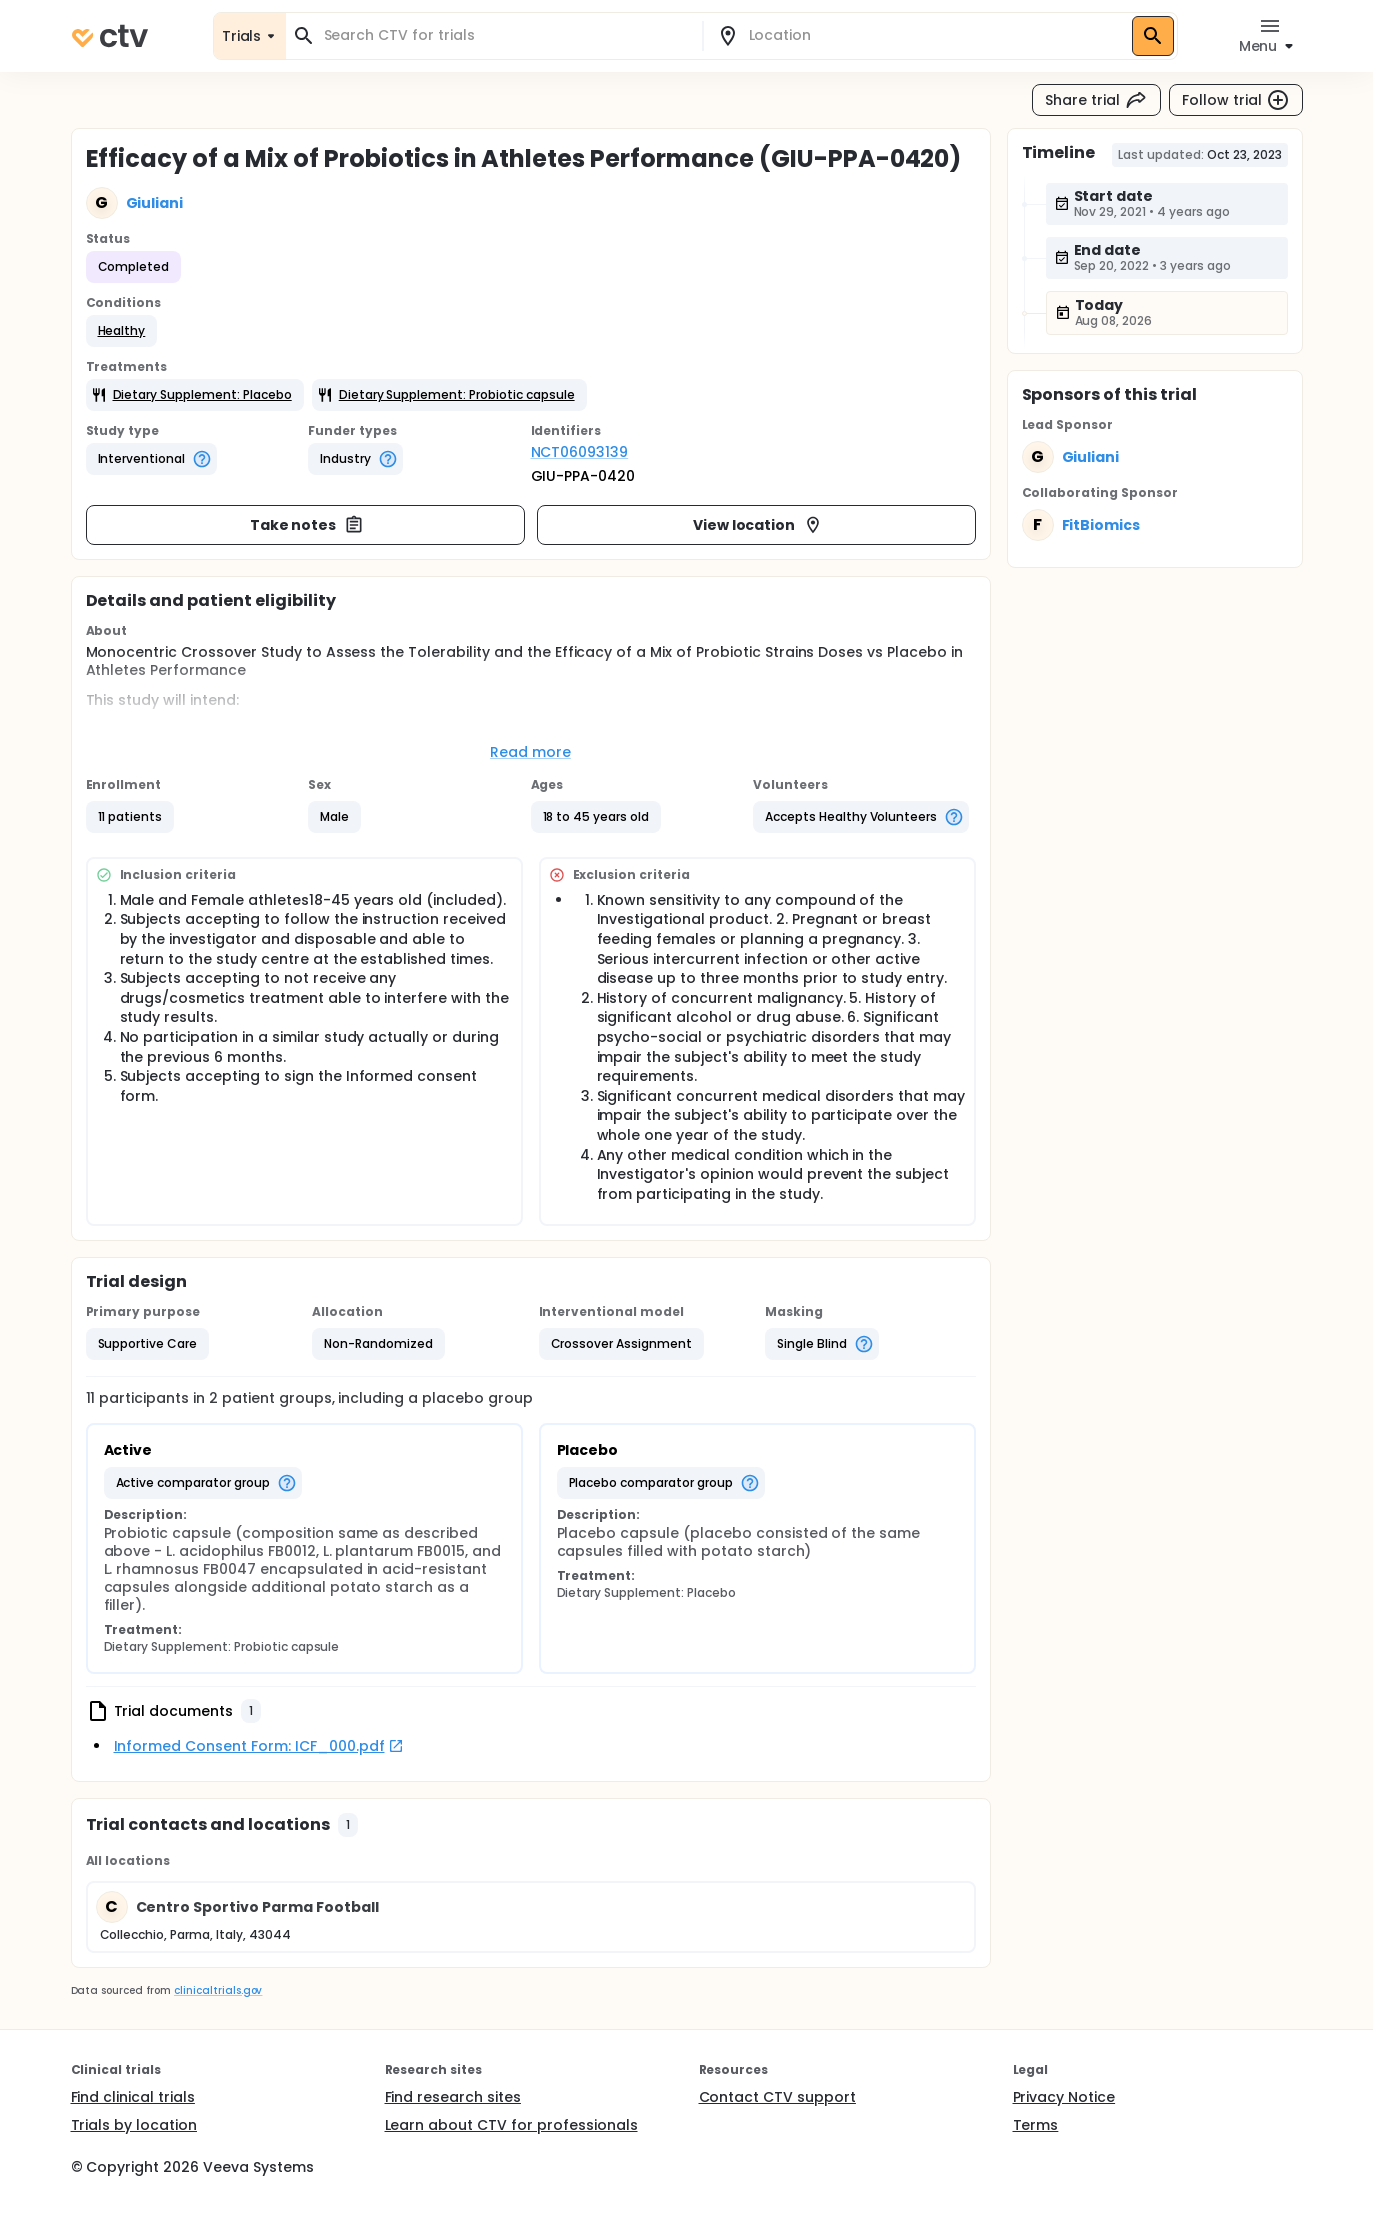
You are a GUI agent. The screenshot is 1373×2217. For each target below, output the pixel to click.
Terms (1036, 2125)
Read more (530, 752)
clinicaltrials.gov (218, 1990)
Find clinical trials (133, 2097)
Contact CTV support (777, 2097)
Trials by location (134, 2125)
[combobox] (506, 35)
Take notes (307, 525)
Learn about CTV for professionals (511, 2125)
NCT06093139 (580, 452)
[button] (122, 331)
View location (758, 525)
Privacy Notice (1064, 2097)
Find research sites (453, 2097)
